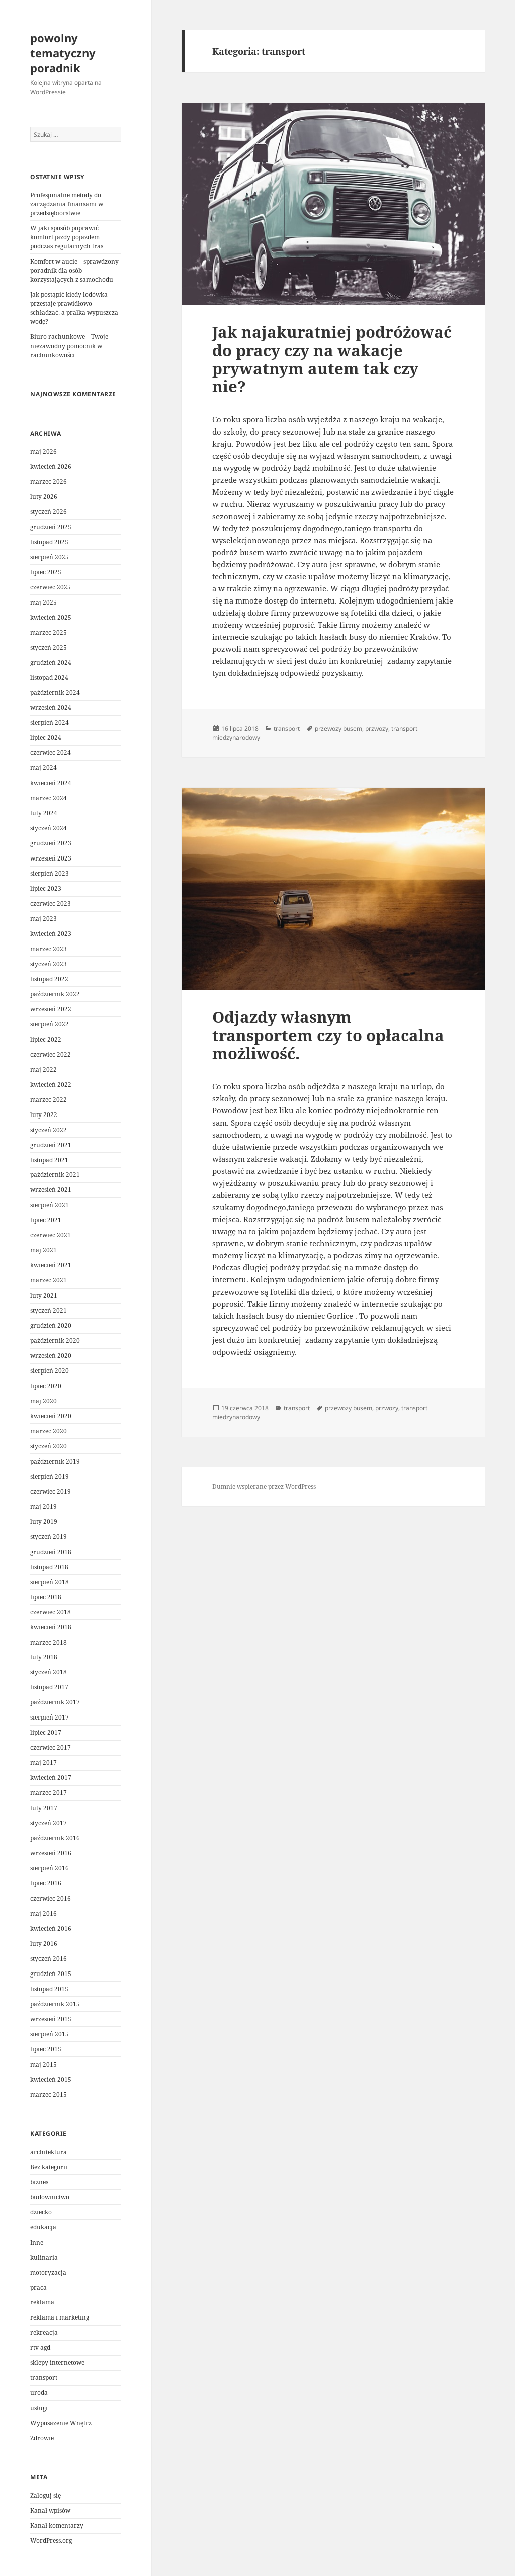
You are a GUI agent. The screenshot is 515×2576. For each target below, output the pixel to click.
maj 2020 (43, 1401)
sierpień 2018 (49, 1582)
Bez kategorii (48, 2167)
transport (43, 2377)
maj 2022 (43, 1069)
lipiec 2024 (45, 737)
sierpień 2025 (49, 557)
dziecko (41, 2212)
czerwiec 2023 (50, 903)
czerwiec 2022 (50, 1054)
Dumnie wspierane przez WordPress (264, 1486)
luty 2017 (43, 1808)
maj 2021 (43, 1250)
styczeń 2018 (48, 1672)
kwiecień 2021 (50, 1265)
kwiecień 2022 (50, 1084)
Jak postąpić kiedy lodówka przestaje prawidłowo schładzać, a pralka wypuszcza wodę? (74, 308)
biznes (39, 2182)
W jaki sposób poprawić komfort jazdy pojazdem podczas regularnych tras (66, 237)
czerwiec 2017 (50, 1747)
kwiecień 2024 (50, 783)
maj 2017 (43, 1762)
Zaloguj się (45, 2495)
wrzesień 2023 (50, 858)
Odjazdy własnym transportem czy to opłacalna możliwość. (328, 1035)
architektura (48, 2152)
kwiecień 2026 (50, 466)
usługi (39, 2407)
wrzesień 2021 (50, 1189)
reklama (42, 2302)
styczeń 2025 (48, 647)
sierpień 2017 (49, 1717)
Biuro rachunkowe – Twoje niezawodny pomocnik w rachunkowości (69, 345)
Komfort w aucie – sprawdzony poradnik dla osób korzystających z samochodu (74, 270)
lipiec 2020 (45, 1386)
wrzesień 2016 (50, 1853)
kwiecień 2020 (50, 1416)
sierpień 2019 (49, 1476)
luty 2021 (43, 1295)
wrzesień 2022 (50, 1009)
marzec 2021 (48, 1280)
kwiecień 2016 (50, 1928)
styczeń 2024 (48, 828)
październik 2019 (55, 1461)
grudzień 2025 (50, 527)
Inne (36, 2242)
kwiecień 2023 (50, 933)
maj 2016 (43, 1913)
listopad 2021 (49, 1160)
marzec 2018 (48, 1642)
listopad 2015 (49, 1989)
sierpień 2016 (49, 1868)
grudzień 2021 (50, 1145)
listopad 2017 (49, 1687)
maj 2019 (43, 1506)
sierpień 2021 (49, 1204)
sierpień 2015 (49, 2034)
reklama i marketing (59, 2317)
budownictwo (49, 2197)
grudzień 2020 (50, 1325)
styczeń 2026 (48, 511)
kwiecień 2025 (50, 617)
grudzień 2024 (50, 662)
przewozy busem (338, 728)
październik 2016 (55, 1838)
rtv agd (40, 2347)
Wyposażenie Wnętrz (61, 2423)
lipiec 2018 (45, 1597)
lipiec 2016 (45, 1883)
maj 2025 (43, 602)
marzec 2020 (48, 1431)
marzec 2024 (48, 798)
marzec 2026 (48, 481)
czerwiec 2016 (50, 1898)
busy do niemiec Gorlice (310, 1316)
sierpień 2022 (49, 1024)
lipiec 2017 (45, 1732)
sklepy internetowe (57, 2362)
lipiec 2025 (45, 572)
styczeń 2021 (48, 1310)
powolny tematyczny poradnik (63, 52)
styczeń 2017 (48, 1823)
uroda (39, 2392)
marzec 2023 (48, 948)
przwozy (376, 728)
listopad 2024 (49, 677)
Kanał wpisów (50, 2510)
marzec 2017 (48, 1792)
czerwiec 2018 (50, 1612)
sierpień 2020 (49, 1370)
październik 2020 (55, 1340)
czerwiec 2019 (50, 1491)
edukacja (43, 2227)
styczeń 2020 (48, 1446)
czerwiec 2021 (50, 1235)
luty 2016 (43, 1943)
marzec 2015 (48, 2094)
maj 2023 (43, 918)
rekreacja (44, 2332)
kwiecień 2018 (50, 1627)
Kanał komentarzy (56, 2525)
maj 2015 (43, 2064)
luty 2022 (43, 1114)
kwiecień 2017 (50, 1777)
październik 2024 (55, 692)
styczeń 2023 (48, 964)
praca (38, 2287)
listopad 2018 (49, 1567)
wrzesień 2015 (50, 2019)
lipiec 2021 (45, 1220)
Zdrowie (42, 2438)
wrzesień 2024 (50, 707)
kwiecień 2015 (50, 2079)
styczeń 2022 (48, 1130)
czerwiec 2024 (50, 752)
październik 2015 (55, 2004)
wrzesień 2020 (50, 1355)
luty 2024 (43, 813)
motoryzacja (48, 2272)
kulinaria (44, 2257)
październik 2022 (55, 994)
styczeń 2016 (48, 1958)
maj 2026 (43, 451)
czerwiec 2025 (50, 587)
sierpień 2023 (49, 873)
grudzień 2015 (50, 1973)
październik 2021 (55, 1174)
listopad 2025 (49, 542)
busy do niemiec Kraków (393, 637)
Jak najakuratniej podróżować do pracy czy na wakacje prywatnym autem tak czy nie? (332, 359)
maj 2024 (43, 767)
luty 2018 (43, 1657)
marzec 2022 (48, 1099)
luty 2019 (43, 1521)
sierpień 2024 (49, 722)
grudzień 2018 (50, 1552)
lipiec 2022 (45, 1039)
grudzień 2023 (50, 843)
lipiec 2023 (45, 888)
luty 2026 (43, 496)
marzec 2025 (48, 632)
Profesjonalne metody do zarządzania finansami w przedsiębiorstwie (66, 204)
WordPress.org (51, 2540)
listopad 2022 (49, 979)
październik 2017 (55, 1702)
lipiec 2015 (45, 2049)
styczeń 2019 (48, 1536)
